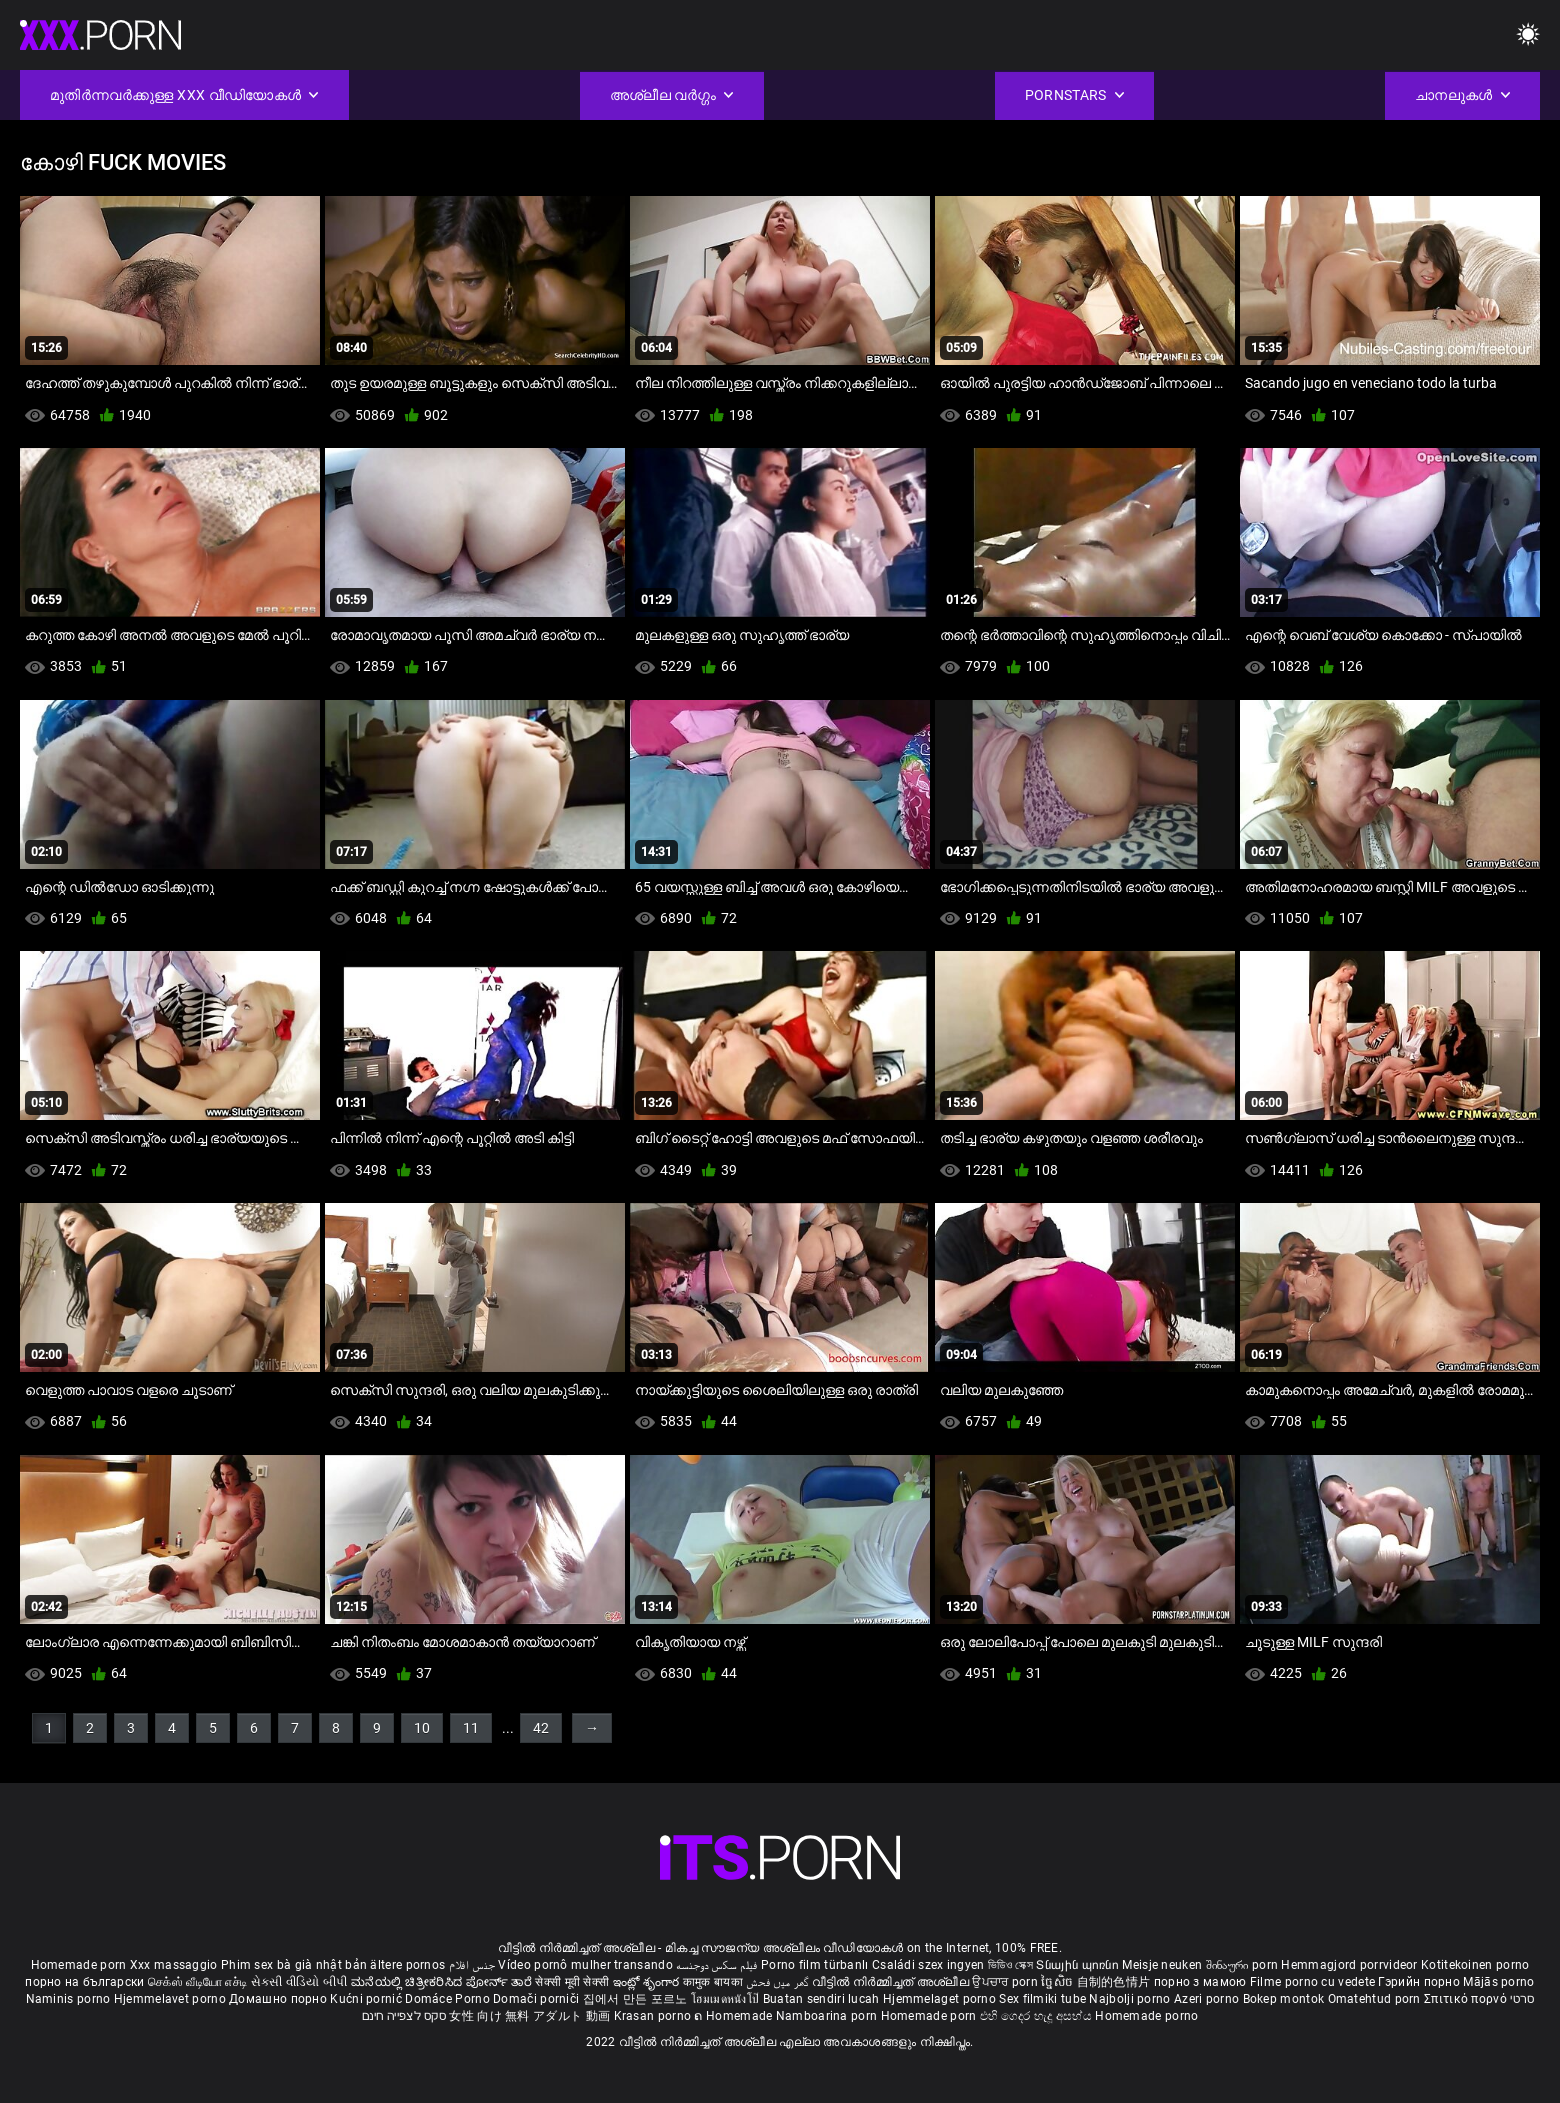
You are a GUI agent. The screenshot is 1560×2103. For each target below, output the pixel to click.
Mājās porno (1498, 1982)
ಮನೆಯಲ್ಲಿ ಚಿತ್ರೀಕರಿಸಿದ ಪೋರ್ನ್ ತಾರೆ (443, 1982)
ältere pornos (407, 1965)
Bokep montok (1284, 1999)
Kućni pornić (367, 1999)
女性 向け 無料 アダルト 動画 (529, 2016)
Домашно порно (279, 1999)
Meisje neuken (1162, 1965)
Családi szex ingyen (928, 1965)
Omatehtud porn (1376, 1999)
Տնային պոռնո (1079, 1965)
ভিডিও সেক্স (1010, 1965)
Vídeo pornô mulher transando (585, 1965)
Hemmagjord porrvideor (1351, 1965)
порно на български (84, 1982)
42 (541, 1728)
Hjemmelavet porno (171, 1999)
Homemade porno (1146, 2016)
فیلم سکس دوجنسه (717, 1965)
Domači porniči (538, 1999)
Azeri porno (1208, 1999)
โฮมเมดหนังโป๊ (727, 1999)
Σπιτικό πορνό (1467, 1999)
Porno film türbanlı (815, 1965)
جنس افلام (472, 1965)
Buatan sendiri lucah (823, 1999)
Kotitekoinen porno (1475, 1965)
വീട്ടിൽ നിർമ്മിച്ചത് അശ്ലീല (892, 1982)
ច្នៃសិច (1058, 1982)
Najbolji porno (1129, 1999)
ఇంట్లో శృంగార (648, 1982)
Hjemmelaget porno (941, 1999)
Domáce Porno (449, 1999)
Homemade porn (80, 1965)
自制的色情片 (1115, 1982)
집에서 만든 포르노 (637, 1999)
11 (471, 1728)
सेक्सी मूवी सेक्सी (572, 1982)
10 (422, 1728)
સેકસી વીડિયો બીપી (299, 1982)
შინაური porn (1244, 1965)
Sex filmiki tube (1042, 1999)
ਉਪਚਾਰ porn (1006, 1982)
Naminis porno (70, 1999)
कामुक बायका (714, 1982)
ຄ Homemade (734, 2016)
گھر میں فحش (779, 1982)
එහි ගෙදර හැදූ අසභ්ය (1038, 2016)
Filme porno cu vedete (1312, 1982)
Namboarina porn (828, 2016)
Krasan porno (654, 2016)
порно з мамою (1200, 1982)
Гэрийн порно (1420, 1982)
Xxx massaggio (174, 1965)
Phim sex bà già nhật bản (294, 1965)
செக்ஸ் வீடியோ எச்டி (197, 1982)
